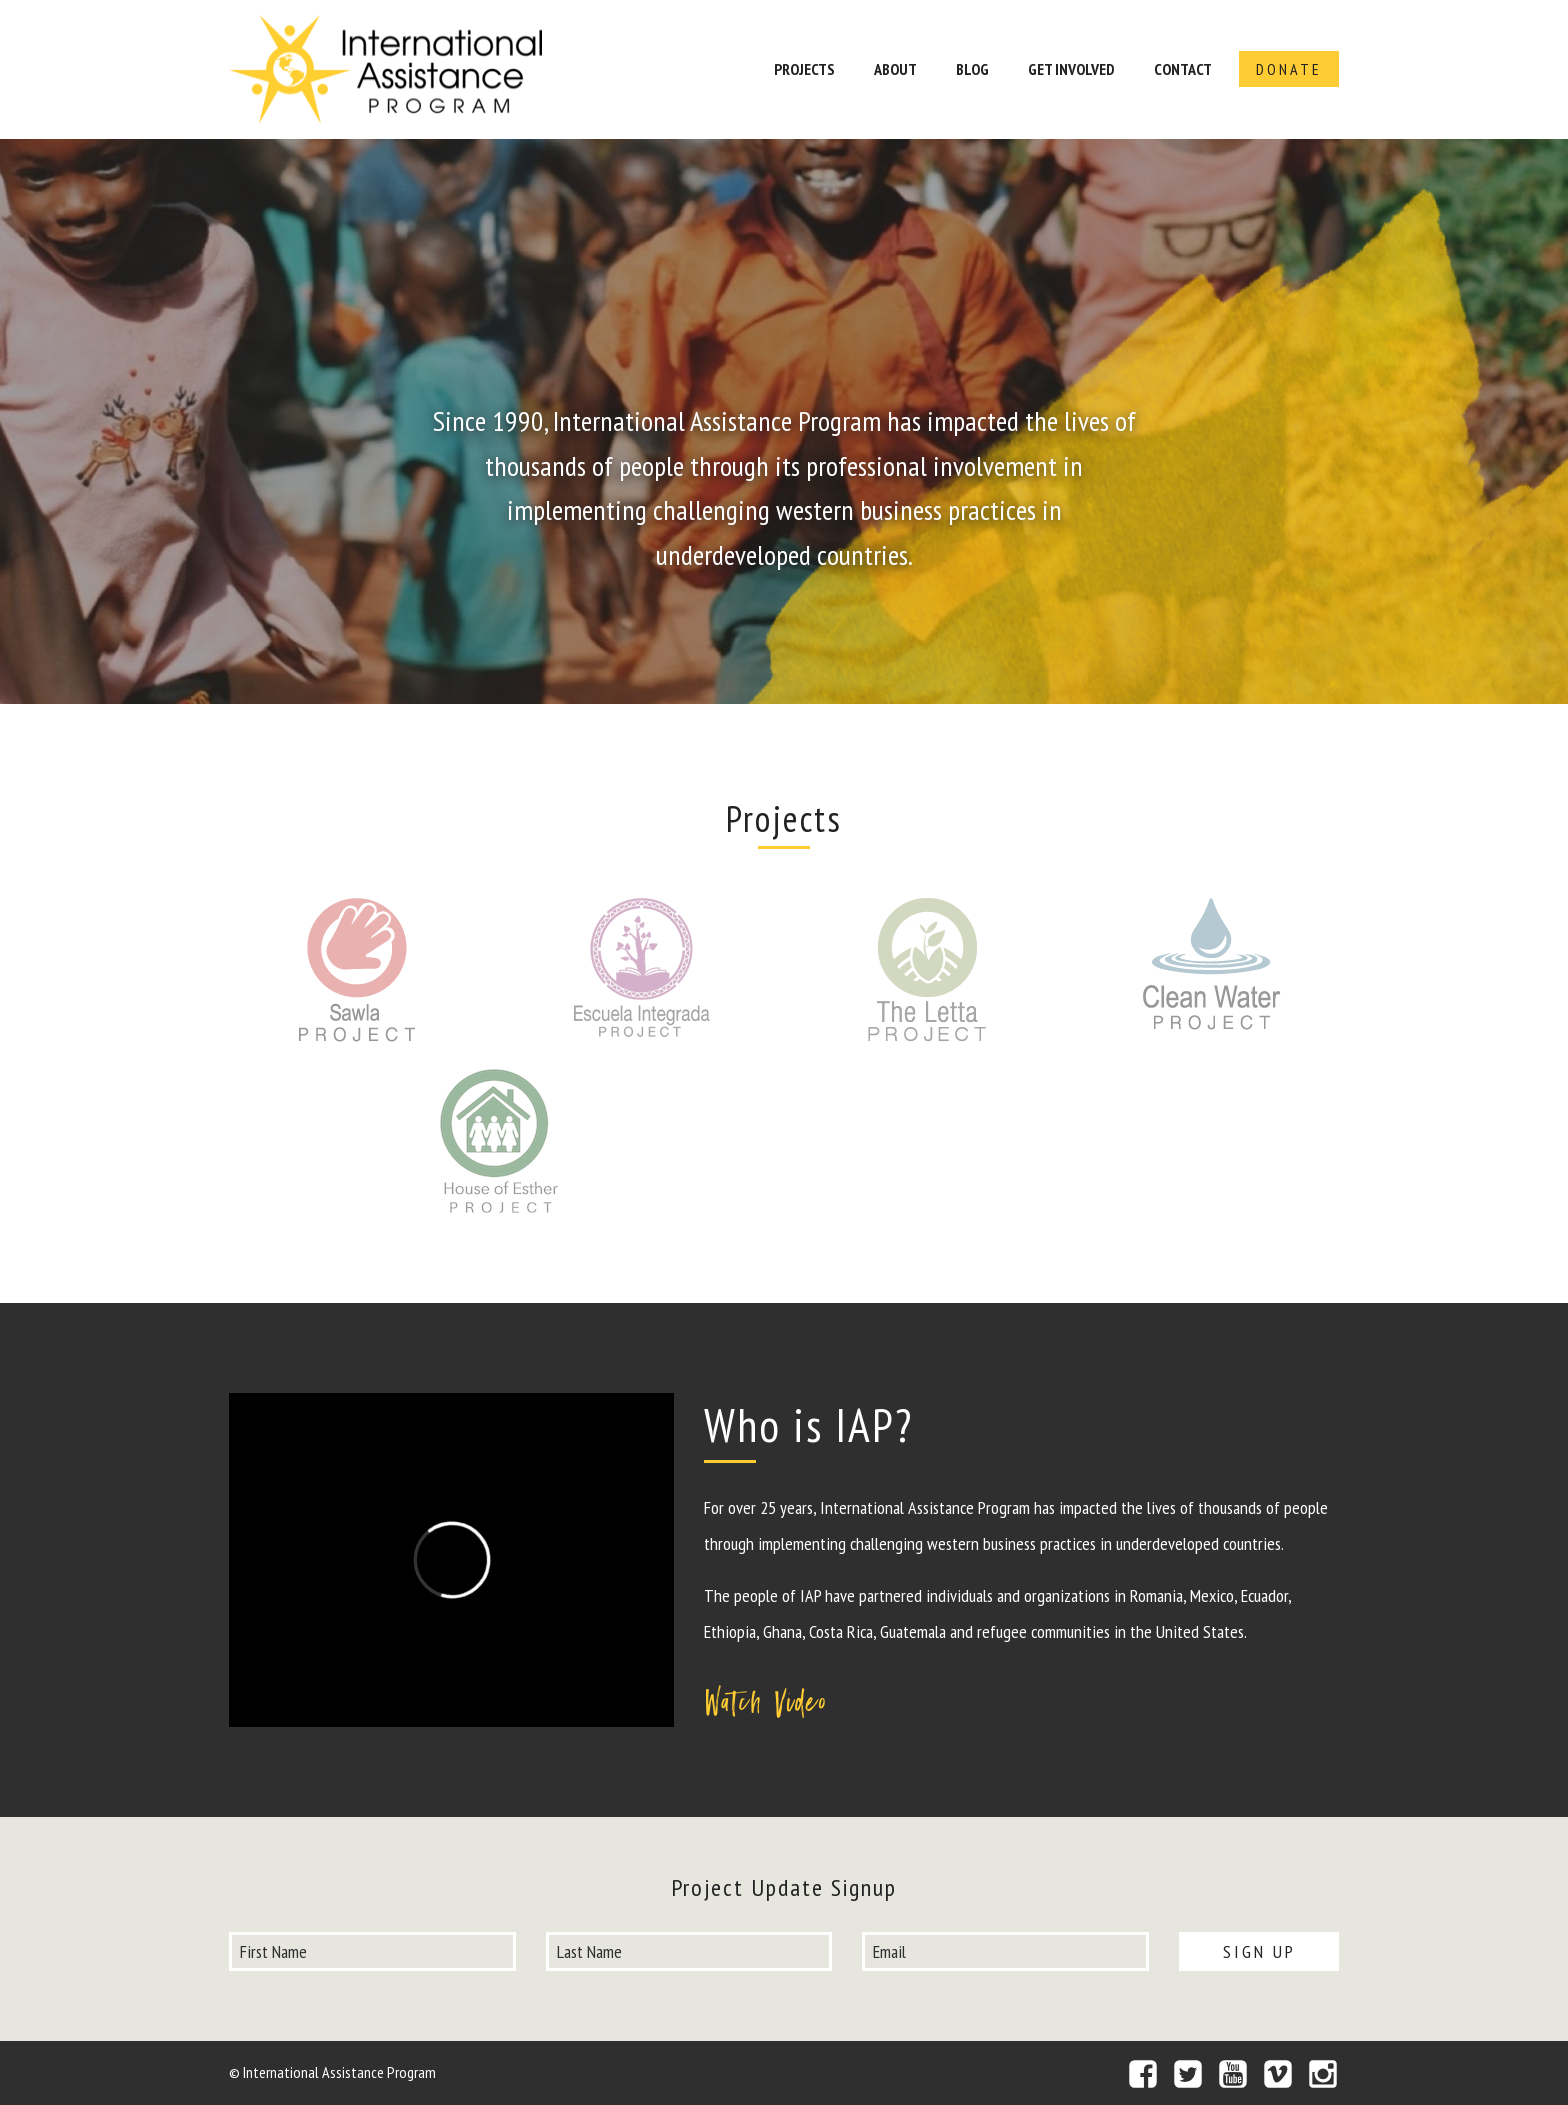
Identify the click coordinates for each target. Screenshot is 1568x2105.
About (895, 69)
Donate (1289, 69)
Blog (972, 69)
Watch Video (767, 1701)
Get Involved (1071, 69)
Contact (1183, 69)
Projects (804, 69)
